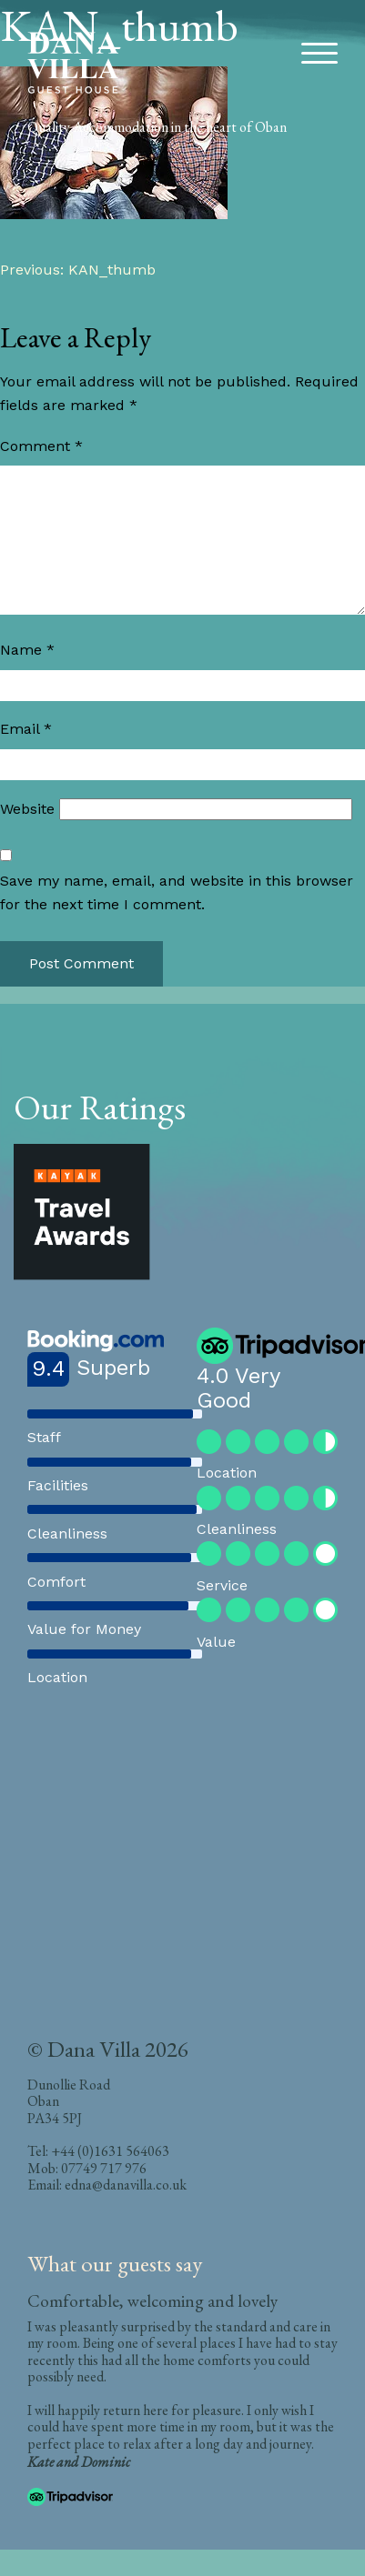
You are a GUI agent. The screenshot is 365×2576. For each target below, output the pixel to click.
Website (27, 808)
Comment (41, 446)
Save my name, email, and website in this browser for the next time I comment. (176, 892)
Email (26, 728)
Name (27, 649)
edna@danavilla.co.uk (126, 2184)
